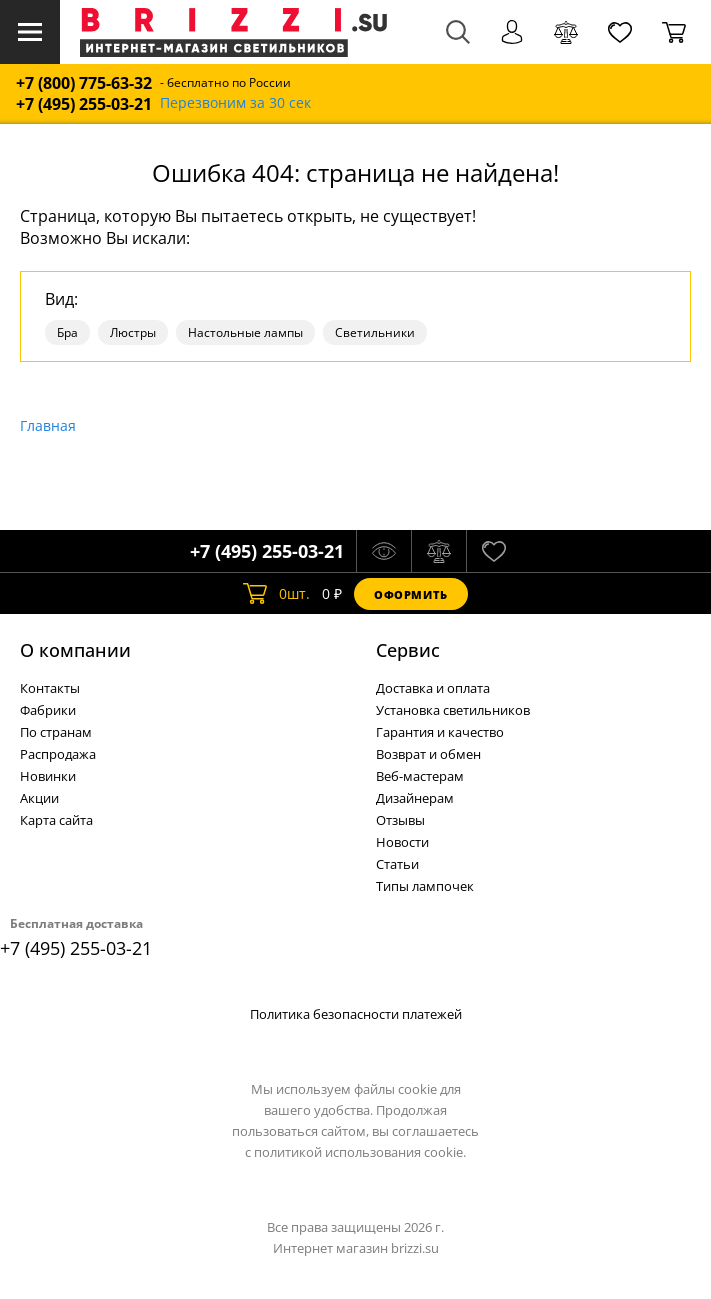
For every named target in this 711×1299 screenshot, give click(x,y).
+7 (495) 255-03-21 (84, 104)
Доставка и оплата (433, 688)
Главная (48, 425)
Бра (67, 332)
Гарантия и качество (440, 732)
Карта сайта (56, 820)
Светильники (375, 332)
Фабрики (48, 710)
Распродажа (58, 754)
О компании (75, 650)
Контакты (50, 688)
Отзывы (400, 820)
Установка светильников (453, 710)
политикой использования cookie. (360, 1152)
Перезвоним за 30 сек (235, 103)
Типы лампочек (425, 886)
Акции (39, 798)
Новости (402, 842)
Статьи (397, 864)
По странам (56, 732)
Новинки (48, 776)
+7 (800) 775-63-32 (84, 83)
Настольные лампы (245, 332)
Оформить (411, 594)
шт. (276, 594)
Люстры (133, 332)
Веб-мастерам (420, 776)
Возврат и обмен (428, 754)
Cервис (408, 650)
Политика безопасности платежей (356, 1014)
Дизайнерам (415, 798)
